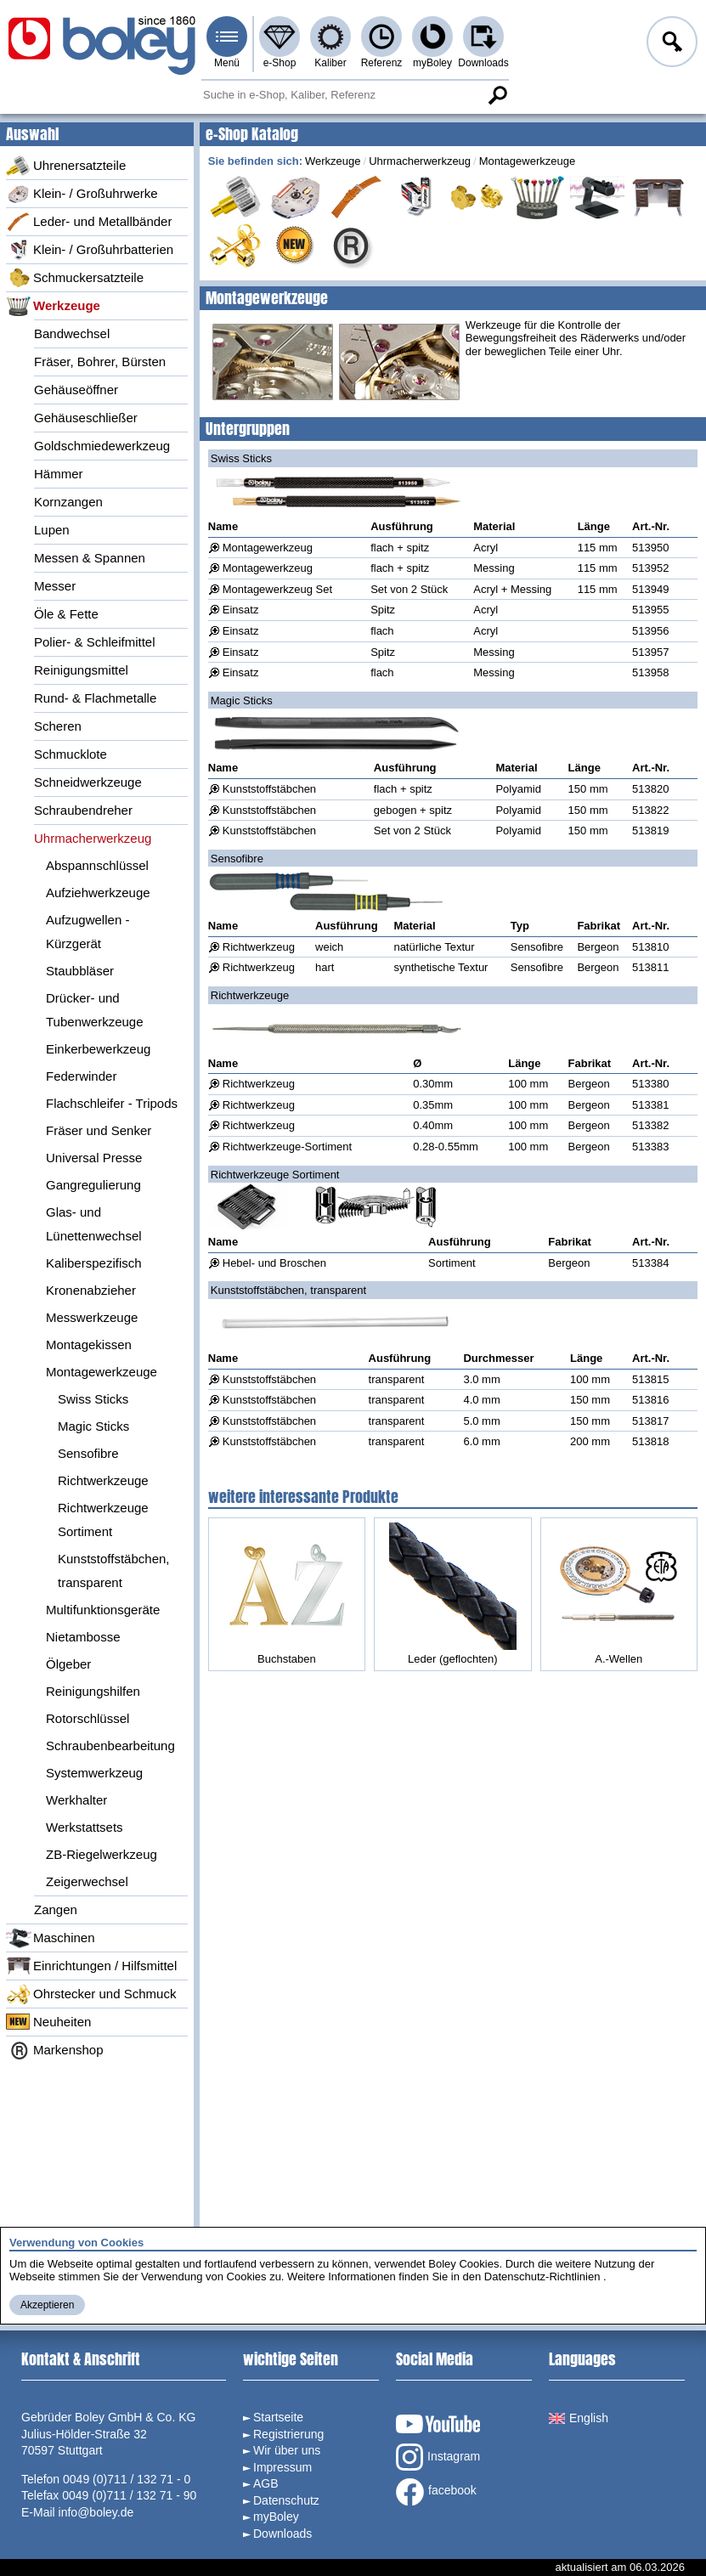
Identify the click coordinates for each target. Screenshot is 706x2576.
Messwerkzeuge (92, 1317)
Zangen (55, 1909)
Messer (55, 586)
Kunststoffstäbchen (269, 788)
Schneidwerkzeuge (88, 782)
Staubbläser (80, 970)
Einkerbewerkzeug (98, 1049)
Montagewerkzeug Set (277, 589)
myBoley (432, 63)
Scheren (58, 726)
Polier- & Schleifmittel (94, 642)
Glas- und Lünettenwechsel (94, 1224)
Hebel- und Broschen (274, 1263)
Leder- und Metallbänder (89, 222)
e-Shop (280, 63)
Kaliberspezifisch (94, 1263)
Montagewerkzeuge (101, 1371)
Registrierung (288, 2434)
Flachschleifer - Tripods (112, 1103)
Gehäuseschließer (86, 417)
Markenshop (55, 2050)
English (578, 2418)
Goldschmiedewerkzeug (102, 445)
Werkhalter (76, 1800)
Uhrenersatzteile (66, 165)
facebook (436, 2491)
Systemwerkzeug (94, 1772)
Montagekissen (89, 1344)
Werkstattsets (84, 1827)
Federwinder (81, 1076)
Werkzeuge (53, 306)
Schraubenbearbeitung (110, 1745)
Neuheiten (48, 2022)
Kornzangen (68, 501)
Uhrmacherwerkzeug (92, 838)
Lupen (52, 530)
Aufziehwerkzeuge (98, 892)
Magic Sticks (93, 1426)
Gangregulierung (93, 1185)
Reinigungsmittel (81, 670)
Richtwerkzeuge (103, 1480)
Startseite (278, 2417)
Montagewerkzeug (268, 547)
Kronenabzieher (91, 1290)
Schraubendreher (83, 810)
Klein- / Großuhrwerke (82, 194)
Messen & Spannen (89, 558)
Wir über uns (286, 2450)
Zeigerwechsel (87, 1881)
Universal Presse (94, 1157)
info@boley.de (96, 2512)
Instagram (438, 2457)
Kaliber (330, 63)
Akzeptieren (47, 2305)
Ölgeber (68, 1664)
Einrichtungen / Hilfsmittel (91, 1966)
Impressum (282, 2467)
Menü (227, 63)
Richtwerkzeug (259, 947)
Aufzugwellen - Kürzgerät (87, 931)
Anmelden (670, 44)
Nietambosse (83, 1637)
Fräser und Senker (98, 1130)
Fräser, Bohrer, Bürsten (100, 361)
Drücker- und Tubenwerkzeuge (95, 1010)
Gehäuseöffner (76, 389)
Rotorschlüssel (87, 1718)
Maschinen (50, 1938)
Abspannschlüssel (97, 865)
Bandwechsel (72, 333)
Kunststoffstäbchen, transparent (113, 1570)
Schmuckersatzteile (75, 278)
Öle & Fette (66, 614)
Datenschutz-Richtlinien (542, 2276)
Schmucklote (70, 754)
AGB (266, 2483)
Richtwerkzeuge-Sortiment (287, 1146)
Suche (497, 95)
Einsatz (241, 609)
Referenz (382, 63)
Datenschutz (286, 2500)
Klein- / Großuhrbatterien (89, 250)
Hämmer (58, 473)
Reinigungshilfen (93, 1691)
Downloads (483, 63)
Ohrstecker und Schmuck (91, 1994)
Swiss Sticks (93, 1399)
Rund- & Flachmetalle (95, 698)
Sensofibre (88, 1453)
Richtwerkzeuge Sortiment (103, 1519)
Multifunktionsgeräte (103, 1609)
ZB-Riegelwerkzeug (101, 1854)
